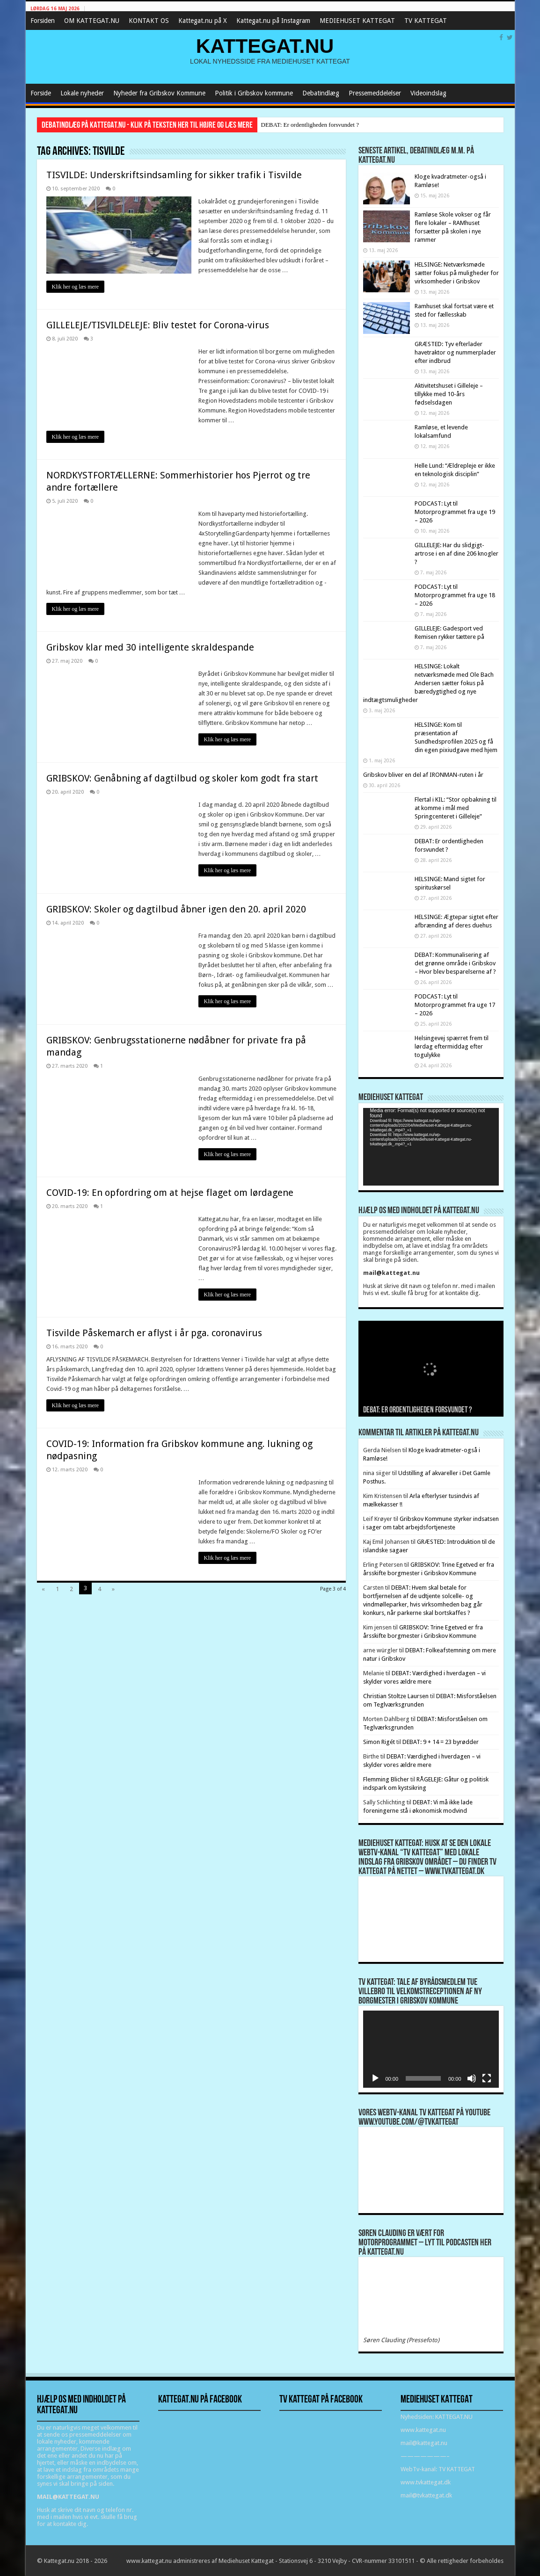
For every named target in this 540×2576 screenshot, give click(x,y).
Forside (40, 93)
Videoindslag (428, 93)
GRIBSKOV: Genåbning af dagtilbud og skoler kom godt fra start (182, 778)
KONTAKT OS (149, 20)
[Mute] (471, 2078)
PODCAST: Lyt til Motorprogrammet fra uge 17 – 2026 (455, 1005)
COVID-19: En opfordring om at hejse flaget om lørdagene (169, 1192)
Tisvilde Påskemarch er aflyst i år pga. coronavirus (154, 1333)
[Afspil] (375, 2078)
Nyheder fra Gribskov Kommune (159, 93)
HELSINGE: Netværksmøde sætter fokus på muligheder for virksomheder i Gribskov (457, 273)
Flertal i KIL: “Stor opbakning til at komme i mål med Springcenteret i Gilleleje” (455, 808)
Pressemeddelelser (375, 93)
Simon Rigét (379, 1741)
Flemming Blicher (386, 1779)
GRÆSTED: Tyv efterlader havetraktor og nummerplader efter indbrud (455, 352)
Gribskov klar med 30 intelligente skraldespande (150, 647)
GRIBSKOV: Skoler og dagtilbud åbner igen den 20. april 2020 (176, 909)
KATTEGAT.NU (265, 46)
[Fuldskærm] (486, 2078)
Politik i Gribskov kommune (254, 93)
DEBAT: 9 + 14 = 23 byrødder (440, 1741)
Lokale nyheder (82, 93)
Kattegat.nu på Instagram (273, 20)
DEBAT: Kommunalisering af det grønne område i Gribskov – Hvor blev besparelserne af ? (455, 963)
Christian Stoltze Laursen (396, 1696)
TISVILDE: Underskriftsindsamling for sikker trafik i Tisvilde (174, 175)
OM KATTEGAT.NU (91, 20)
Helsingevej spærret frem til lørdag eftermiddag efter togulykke (452, 1046)
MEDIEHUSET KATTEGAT (357, 20)
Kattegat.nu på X (202, 20)
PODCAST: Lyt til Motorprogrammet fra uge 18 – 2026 (455, 595)
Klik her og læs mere (75, 286)
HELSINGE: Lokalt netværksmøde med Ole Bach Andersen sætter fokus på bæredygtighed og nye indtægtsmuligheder (428, 683)
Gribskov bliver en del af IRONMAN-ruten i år (423, 774)
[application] (431, 1146)
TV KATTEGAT (425, 20)
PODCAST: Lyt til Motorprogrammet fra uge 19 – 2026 (455, 512)
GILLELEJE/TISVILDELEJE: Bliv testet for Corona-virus (157, 325)
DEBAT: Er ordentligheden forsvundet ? (310, 124)
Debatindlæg (320, 93)
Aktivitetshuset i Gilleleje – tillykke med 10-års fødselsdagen (449, 394)
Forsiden (42, 20)
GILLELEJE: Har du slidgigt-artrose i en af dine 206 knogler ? (456, 553)
